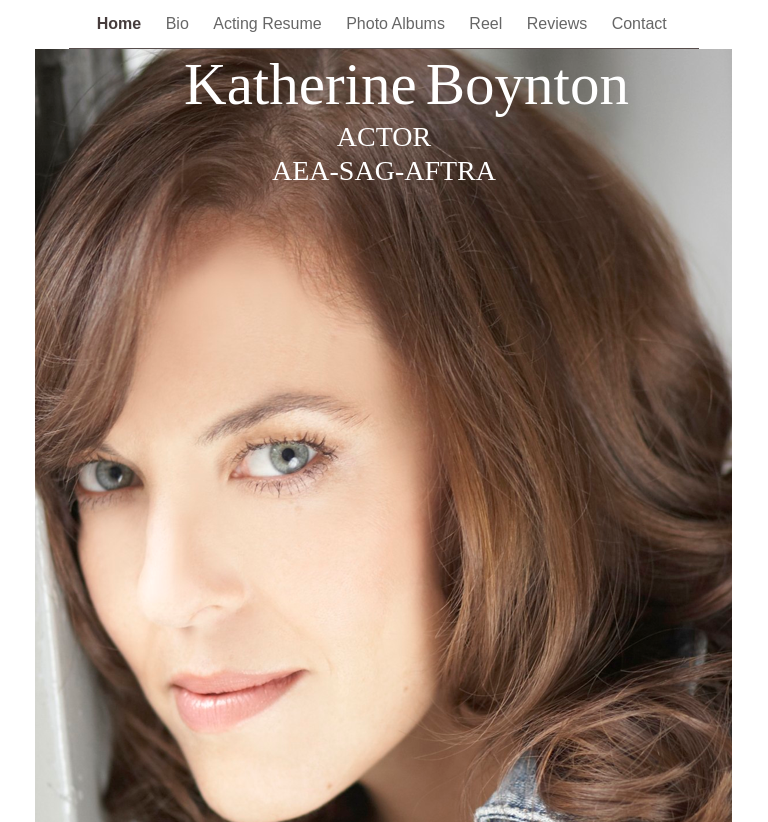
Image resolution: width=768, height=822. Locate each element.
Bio (180, 23)
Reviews (559, 23)
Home (121, 23)
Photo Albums (397, 23)
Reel (487, 23)
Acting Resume (269, 23)
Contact (642, 23)
